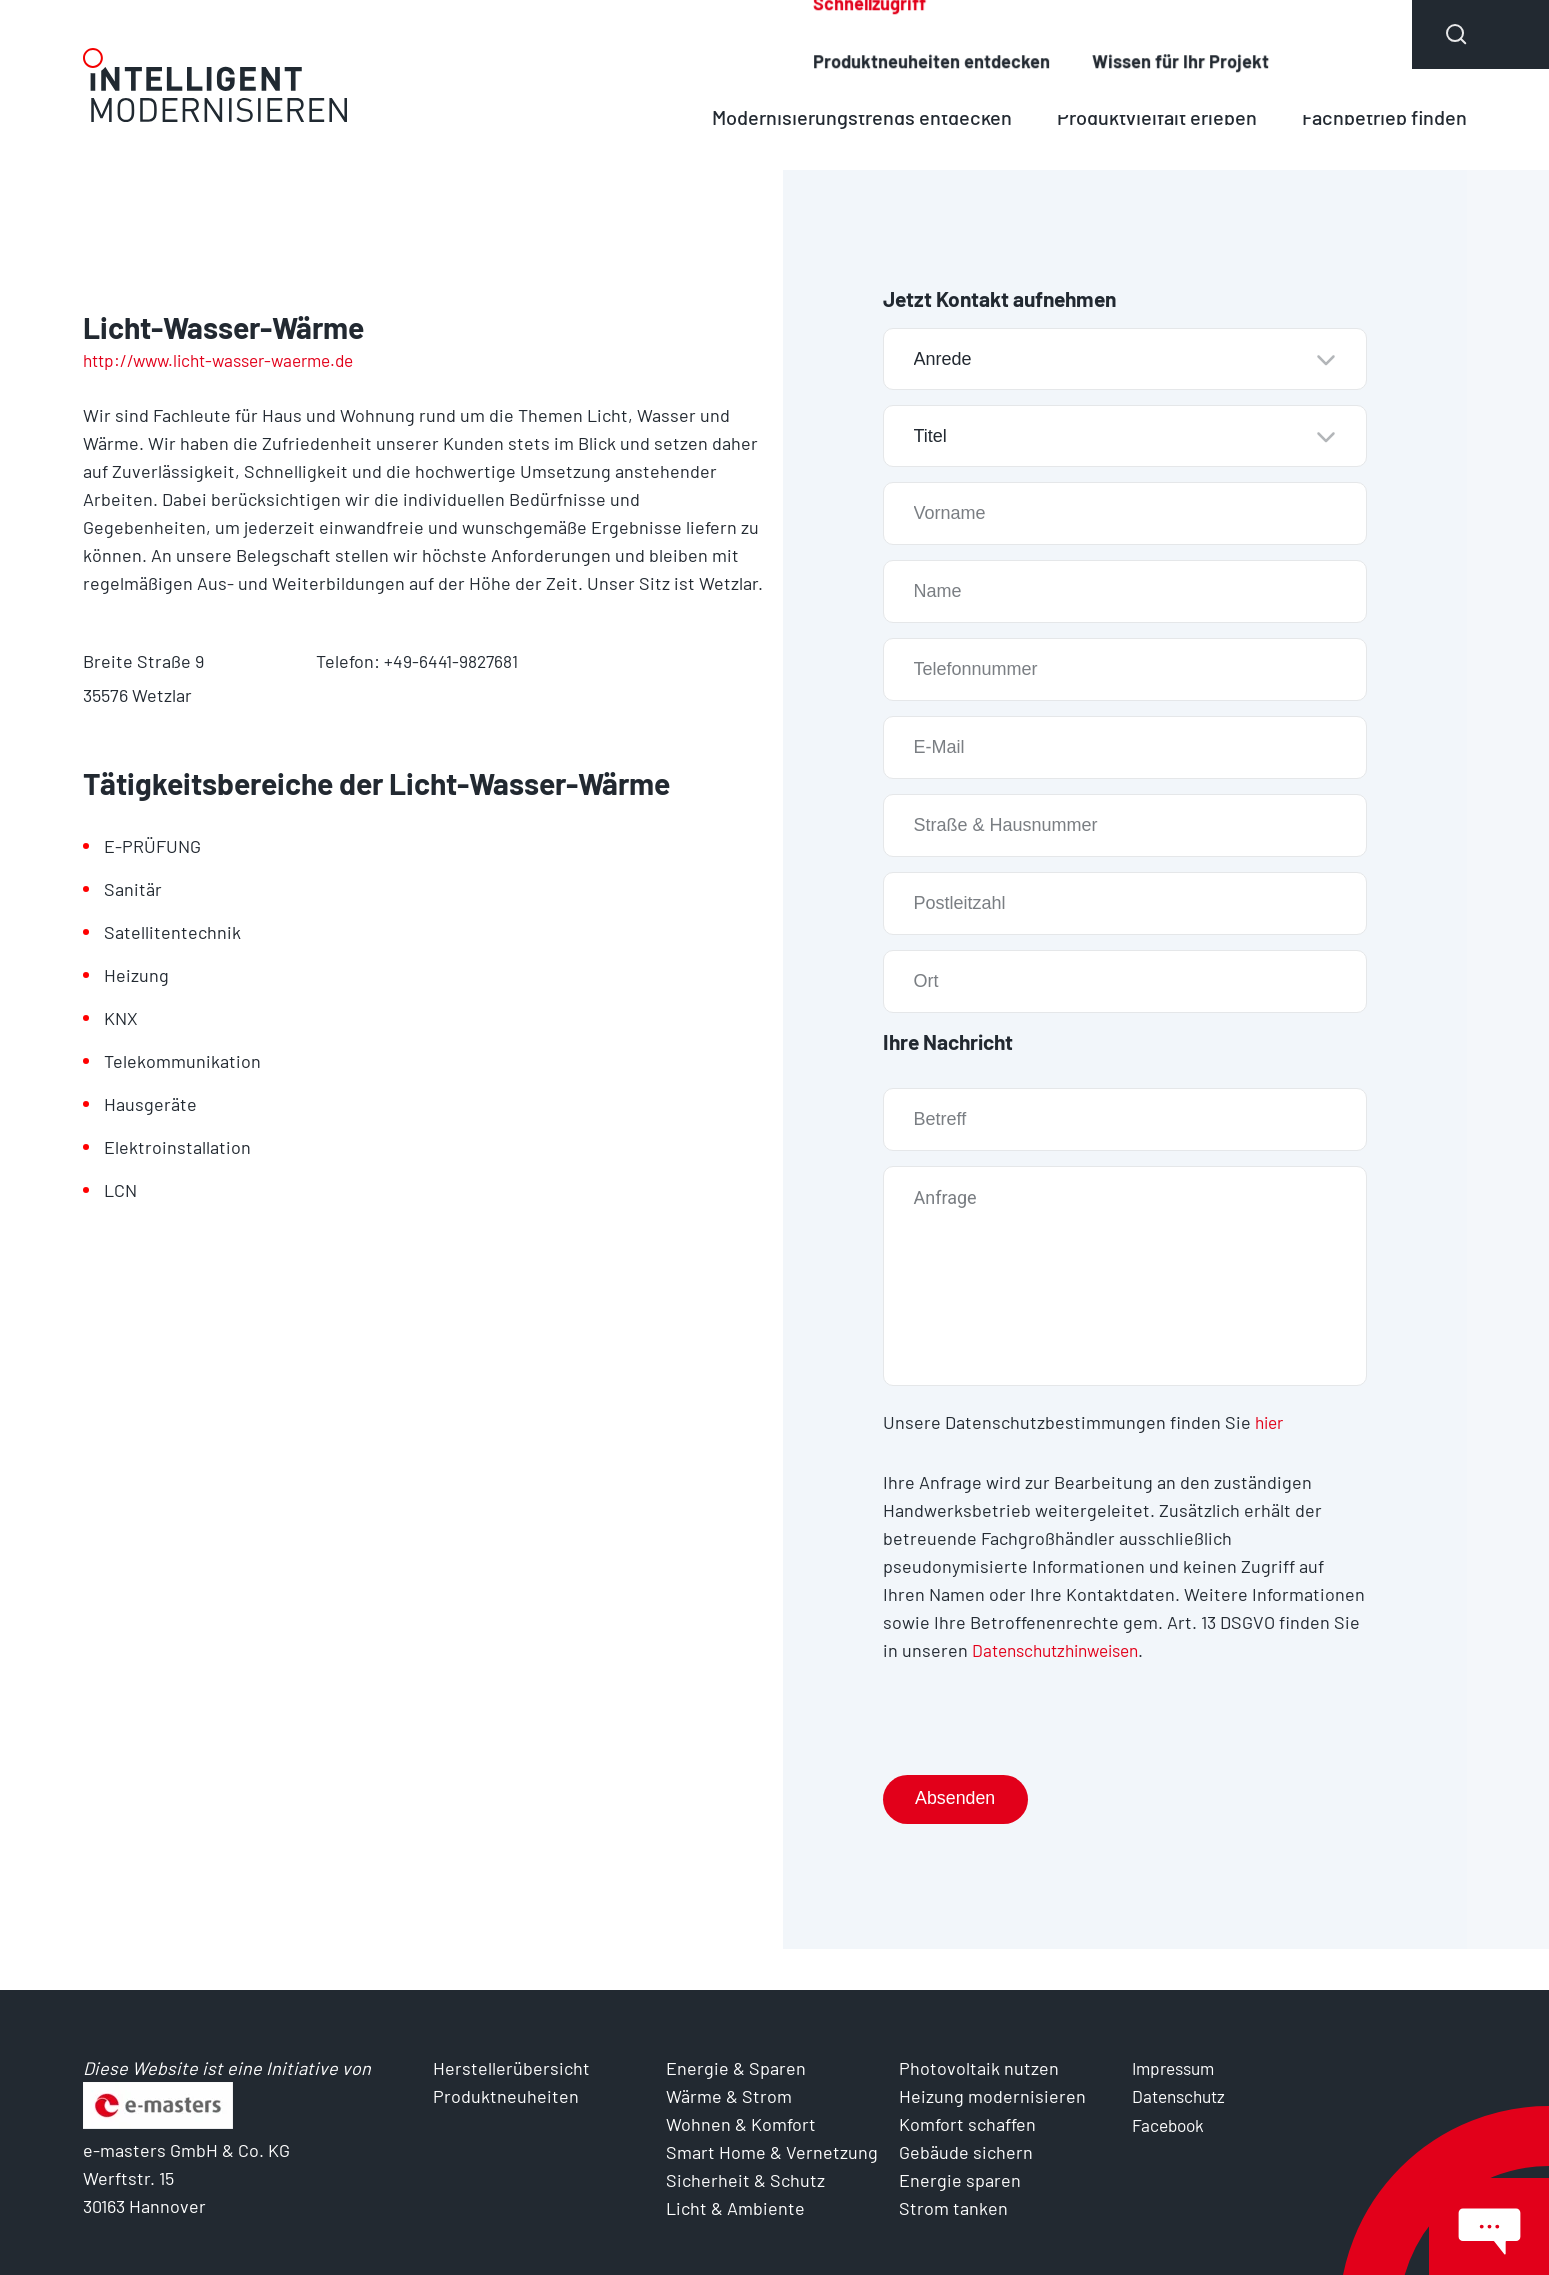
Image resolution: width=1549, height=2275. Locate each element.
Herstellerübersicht (939, 34)
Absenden (957, 1799)
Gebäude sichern (966, 2152)
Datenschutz (1182, 2096)
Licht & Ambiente (735, 2208)
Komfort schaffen (967, 2124)
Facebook (1170, 2124)
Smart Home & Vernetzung (772, 2152)
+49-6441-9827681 (451, 661)
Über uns (1340, 34)
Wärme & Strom (729, 2096)
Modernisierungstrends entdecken (838, 116)
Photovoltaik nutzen (979, 2068)
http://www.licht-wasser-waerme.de (228, 360)
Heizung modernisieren (992, 2096)
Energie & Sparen (736, 2068)
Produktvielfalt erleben (1144, 116)
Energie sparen (960, 2180)
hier (1271, 1422)
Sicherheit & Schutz (745, 2180)
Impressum (1177, 2068)
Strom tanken (953, 2208)
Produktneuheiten (1161, 34)
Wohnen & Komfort (741, 2124)
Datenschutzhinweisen (1063, 1650)
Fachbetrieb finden (1380, 116)
